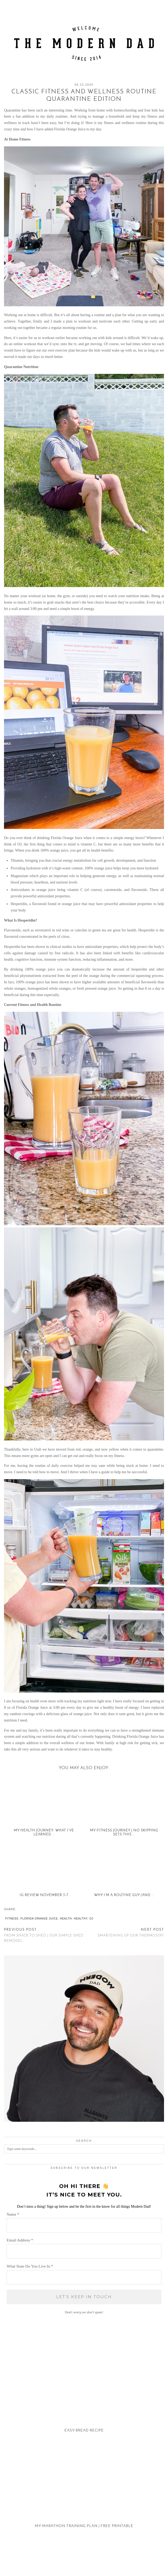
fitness (11, 1918)
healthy (80, 1918)
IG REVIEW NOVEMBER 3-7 (44, 1895)
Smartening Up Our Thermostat (131, 1933)
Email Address (20, 2240)
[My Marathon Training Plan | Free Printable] (84, 2493)
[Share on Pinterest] (24, 1908)
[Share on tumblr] (27, 1908)
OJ (91, 1918)
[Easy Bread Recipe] (84, 2397)
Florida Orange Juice (39, 1918)
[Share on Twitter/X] (21, 1908)
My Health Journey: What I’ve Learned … (44, 1832)
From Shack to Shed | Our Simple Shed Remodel (44, 1935)
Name (13, 2214)
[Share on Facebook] (19, 1908)
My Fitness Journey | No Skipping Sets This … (124, 1832)
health (66, 1918)
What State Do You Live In (30, 2266)
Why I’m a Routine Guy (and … (124, 1895)
